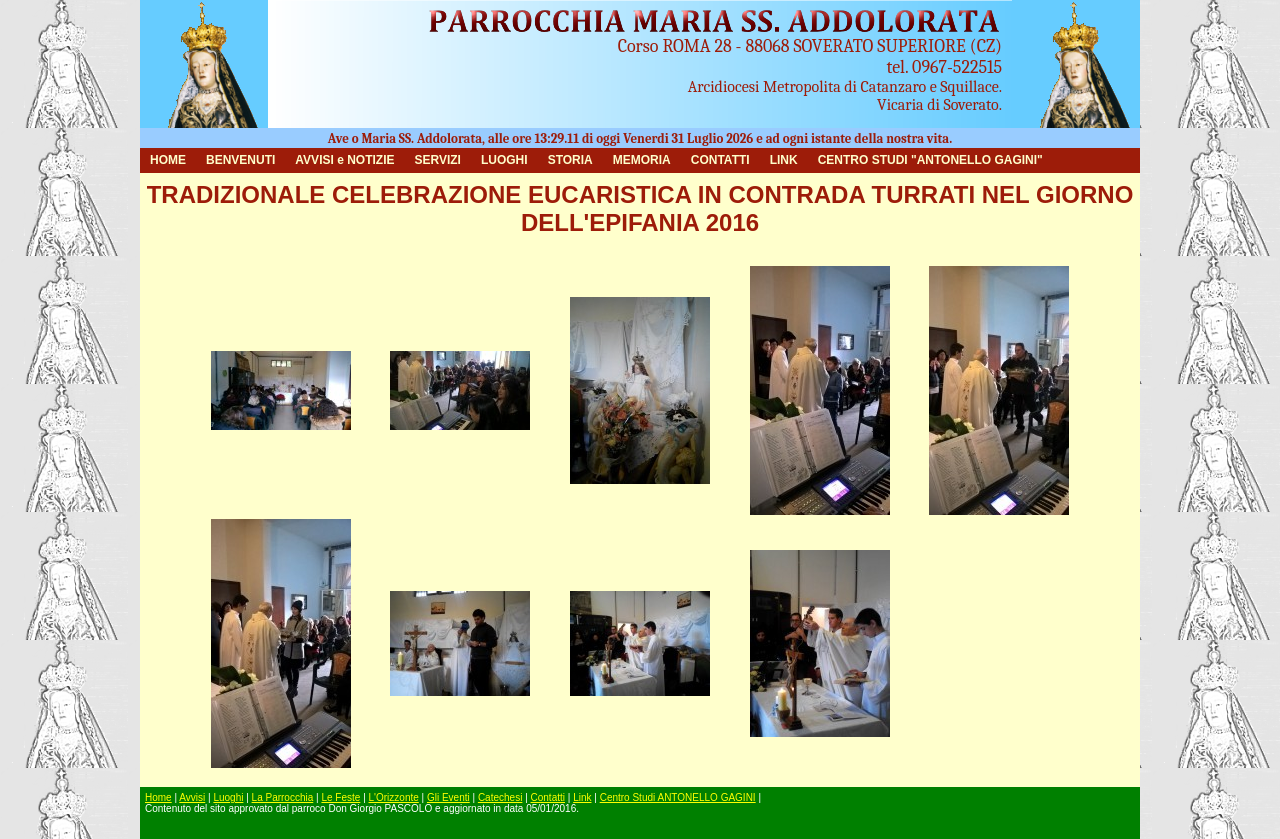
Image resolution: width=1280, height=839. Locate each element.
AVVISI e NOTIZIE (344, 160)
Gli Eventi (448, 797)
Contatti (548, 797)
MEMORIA (642, 160)
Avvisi (192, 797)
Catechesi (500, 797)
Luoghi (228, 797)
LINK (784, 160)
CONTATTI (720, 160)
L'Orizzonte (394, 797)
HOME (168, 160)
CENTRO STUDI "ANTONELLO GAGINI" (930, 160)
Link (582, 797)
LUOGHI (504, 160)
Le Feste (340, 797)
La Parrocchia (283, 797)
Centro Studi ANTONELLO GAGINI (678, 797)
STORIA (570, 160)
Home (158, 797)
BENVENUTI (240, 160)
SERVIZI (437, 160)
